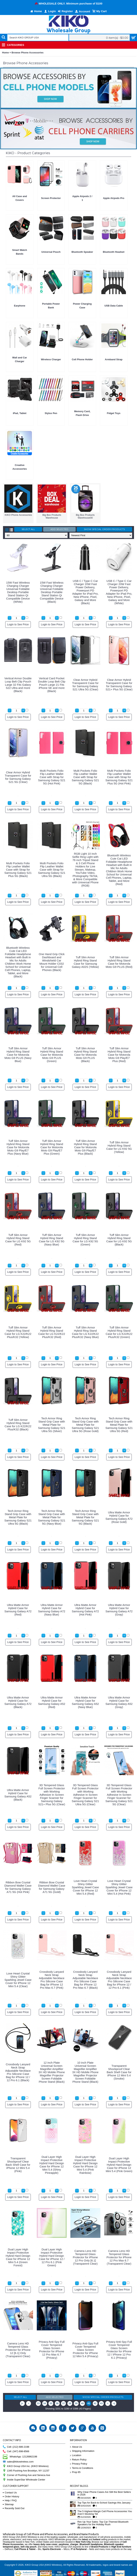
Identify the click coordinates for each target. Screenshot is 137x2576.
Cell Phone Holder (82, 359)
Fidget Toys (113, 413)
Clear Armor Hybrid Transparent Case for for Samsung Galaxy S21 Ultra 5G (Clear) (85, 684)
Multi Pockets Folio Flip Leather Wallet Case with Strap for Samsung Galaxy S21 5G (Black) (85, 777)
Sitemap (8, 2504)
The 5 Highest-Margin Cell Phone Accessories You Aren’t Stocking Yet (105, 2512)
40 (82, 2403)
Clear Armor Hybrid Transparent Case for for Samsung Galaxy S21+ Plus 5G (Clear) (119, 684)
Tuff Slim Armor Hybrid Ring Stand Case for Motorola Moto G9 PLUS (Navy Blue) (18, 1055)
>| (114, 2403)
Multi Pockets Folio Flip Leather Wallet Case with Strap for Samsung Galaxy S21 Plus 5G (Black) (18, 870)
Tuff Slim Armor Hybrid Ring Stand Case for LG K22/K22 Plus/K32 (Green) (119, 1332)
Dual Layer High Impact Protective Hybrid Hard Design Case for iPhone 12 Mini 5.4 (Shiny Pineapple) (51, 2164)
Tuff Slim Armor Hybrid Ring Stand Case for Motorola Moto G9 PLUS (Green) (51, 1055)
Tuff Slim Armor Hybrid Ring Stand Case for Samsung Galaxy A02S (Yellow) (85, 962)
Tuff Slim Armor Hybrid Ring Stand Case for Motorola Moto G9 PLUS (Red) (119, 962)
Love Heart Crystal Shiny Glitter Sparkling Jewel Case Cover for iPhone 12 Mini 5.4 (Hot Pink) (118, 1887)
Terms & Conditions (81, 2468)
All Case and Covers (19, 198)
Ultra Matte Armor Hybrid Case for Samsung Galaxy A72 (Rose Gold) (118, 1517)
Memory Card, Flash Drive (82, 413)
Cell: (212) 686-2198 (16, 2447)
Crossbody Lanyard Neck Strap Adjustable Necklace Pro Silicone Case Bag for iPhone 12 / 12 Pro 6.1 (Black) (18, 2072)
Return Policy (78, 2459)
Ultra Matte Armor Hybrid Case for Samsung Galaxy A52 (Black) (18, 1794)
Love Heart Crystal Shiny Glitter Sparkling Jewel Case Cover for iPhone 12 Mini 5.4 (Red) (85, 1887)
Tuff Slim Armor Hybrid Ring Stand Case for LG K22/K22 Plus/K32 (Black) (18, 1424)
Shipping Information (82, 2451)
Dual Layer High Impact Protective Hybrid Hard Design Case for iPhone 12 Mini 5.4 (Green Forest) (18, 2257)
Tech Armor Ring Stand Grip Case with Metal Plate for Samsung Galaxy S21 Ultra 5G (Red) (119, 1425)
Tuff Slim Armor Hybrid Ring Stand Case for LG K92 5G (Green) (85, 1239)
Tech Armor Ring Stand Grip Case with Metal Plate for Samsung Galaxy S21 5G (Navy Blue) (51, 1517)
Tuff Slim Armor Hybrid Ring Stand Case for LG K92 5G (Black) (119, 1239)
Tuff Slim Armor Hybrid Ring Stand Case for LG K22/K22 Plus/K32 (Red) (51, 1332)
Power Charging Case (82, 305)
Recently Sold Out (13, 2508)
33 (38, 2403)
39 (76, 2403)
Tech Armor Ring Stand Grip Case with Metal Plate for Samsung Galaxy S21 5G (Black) (85, 1517)
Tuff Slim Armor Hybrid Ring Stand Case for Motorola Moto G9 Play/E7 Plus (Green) (51, 1147)
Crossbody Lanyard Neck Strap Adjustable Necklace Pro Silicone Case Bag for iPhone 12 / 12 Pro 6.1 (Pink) (119, 1979)
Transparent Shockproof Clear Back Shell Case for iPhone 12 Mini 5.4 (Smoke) (119, 2072)
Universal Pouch (51, 251)
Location (75, 2455)
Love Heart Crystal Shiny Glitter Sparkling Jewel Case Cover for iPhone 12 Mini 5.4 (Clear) (18, 1980)
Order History (11, 2496)
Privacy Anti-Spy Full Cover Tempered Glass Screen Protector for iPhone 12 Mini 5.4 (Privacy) (85, 2350)
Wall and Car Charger (19, 359)
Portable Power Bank (51, 305)
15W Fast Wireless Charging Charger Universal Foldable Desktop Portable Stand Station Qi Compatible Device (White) (18, 592)
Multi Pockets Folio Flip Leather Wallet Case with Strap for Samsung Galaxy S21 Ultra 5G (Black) (51, 870)
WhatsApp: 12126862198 (20, 2456)
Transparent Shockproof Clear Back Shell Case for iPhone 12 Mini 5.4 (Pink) (18, 2165)
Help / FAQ (10, 2500)
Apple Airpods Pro (113, 198)
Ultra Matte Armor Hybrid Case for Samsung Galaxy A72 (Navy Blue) (51, 1609)
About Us (76, 2447)
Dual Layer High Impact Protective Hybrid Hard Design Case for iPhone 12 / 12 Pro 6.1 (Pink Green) (52, 2257)
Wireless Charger (51, 359)
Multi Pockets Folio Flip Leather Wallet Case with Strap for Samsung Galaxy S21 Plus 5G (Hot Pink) (119, 777)
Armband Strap (114, 359)
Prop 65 (75, 2472)
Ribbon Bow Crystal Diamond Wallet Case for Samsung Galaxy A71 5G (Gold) (51, 1887)
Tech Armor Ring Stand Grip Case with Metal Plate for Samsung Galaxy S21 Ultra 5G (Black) (18, 1517)
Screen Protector (51, 198)
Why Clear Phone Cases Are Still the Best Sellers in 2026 (104, 2493)
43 (101, 2403)
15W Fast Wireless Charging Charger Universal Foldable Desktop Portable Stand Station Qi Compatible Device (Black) (51, 592)
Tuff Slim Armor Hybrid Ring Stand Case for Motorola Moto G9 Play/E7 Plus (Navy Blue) (18, 1147)
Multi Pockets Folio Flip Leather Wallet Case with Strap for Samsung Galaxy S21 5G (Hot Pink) (51, 777)
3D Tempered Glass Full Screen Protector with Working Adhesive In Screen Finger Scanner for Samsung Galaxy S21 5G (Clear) (119, 1795)
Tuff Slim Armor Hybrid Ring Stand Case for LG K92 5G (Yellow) (119, 1147)
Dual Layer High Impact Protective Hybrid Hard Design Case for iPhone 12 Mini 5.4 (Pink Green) (119, 2165)
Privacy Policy (78, 2463)
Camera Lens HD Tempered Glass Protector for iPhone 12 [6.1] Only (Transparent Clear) (17, 2350)
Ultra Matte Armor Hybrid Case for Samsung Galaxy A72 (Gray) (118, 1609)
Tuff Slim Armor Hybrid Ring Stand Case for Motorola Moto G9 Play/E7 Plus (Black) (85, 1147)
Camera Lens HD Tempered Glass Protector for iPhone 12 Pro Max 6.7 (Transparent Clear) (119, 2257)
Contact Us (10, 2492)
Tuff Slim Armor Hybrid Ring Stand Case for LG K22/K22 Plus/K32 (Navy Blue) (85, 1332)
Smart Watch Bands (19, 252)
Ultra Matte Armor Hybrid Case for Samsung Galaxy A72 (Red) (18, 1609)
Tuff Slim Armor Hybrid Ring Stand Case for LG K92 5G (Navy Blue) (51, 1239)
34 (44, 2403)
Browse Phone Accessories (28, 52)
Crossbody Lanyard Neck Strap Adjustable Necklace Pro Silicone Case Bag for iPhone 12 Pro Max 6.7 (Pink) (51, 1979)
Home (5, 52)
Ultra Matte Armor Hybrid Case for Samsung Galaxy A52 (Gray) (118, 1702)
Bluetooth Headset (113, 251)
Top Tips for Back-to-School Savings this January (104, 2502)
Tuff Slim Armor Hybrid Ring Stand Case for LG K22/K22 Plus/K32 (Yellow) (18, 1332)
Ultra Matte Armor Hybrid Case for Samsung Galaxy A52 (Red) (51, 1702)
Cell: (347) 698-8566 (16, 2451)
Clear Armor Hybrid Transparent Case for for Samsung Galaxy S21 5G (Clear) (18, 777)
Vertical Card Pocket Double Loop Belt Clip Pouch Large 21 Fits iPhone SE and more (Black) (51, 685)
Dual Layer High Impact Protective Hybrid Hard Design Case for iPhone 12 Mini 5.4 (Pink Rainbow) (85, 2164)
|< (22, 2403)
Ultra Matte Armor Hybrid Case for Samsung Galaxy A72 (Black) (18, 1702)
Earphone (19, 305)
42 (95, 2403)
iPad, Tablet (19, 413)
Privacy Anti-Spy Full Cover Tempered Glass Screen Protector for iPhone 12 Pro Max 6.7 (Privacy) (52, 2349)
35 (51, 2403)
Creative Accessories (19, 467)
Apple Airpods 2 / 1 (82, 198)
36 (57, 2403)
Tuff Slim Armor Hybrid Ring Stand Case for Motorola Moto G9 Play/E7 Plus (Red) (119, 1055)
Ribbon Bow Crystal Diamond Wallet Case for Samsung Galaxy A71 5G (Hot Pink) (18, 1887)
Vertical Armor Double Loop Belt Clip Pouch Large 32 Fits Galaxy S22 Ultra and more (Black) (18, 685)
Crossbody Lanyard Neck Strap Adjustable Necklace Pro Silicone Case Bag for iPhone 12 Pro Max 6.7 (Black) (85, 1979)
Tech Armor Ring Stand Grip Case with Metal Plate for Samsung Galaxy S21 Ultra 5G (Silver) (51, 1425)
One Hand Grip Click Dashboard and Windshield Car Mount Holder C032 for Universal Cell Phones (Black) (52, 962)
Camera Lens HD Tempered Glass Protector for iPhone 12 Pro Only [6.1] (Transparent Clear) (85, 2257)
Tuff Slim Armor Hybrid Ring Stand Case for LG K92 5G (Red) (18, 1239)
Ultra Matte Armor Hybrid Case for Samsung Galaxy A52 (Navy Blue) (85, 1702)
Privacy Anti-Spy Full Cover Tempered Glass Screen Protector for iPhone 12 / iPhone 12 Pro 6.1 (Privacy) (119, 2349)
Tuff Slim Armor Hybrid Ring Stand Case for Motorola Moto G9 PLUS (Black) (85, 1055)
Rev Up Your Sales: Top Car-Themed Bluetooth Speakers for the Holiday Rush (103, 2523)
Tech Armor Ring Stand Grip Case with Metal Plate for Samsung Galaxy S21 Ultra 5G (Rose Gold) (85, 1425)
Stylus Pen (51, 413)
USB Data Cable (113, 305)
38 (69, 2403)
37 (63, 2403)
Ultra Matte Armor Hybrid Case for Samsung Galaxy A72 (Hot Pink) (85, 1609)
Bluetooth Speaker (82, 251)
